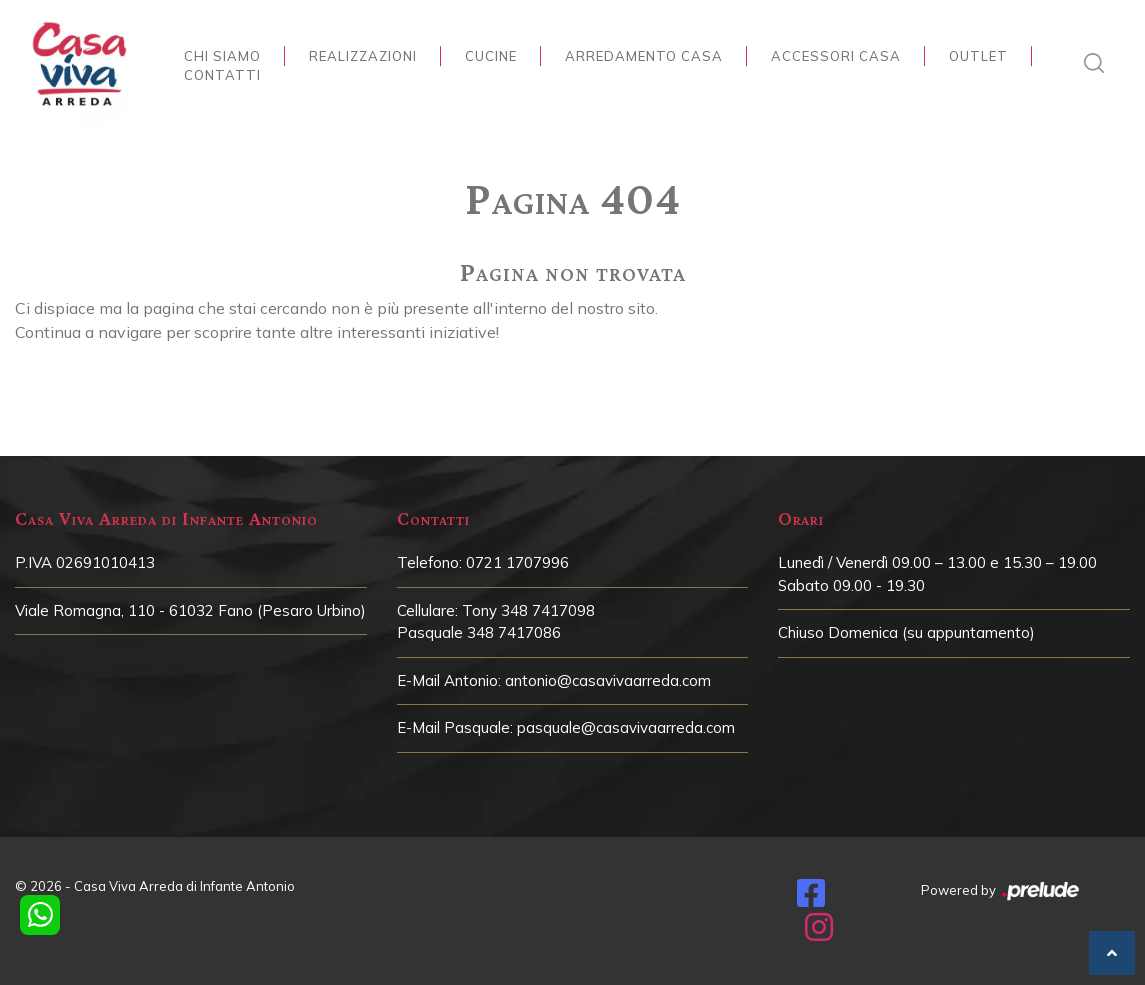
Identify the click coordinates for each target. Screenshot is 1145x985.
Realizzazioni (363, 56)
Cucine (491, 56)
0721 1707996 (517, 562)
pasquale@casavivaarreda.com (626, 727)
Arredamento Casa (644, 56)
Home (567, 154)
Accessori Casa (836, 56)
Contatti (222, 75)
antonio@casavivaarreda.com (608, 680)
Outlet (978, 56)
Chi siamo (222, 56)
